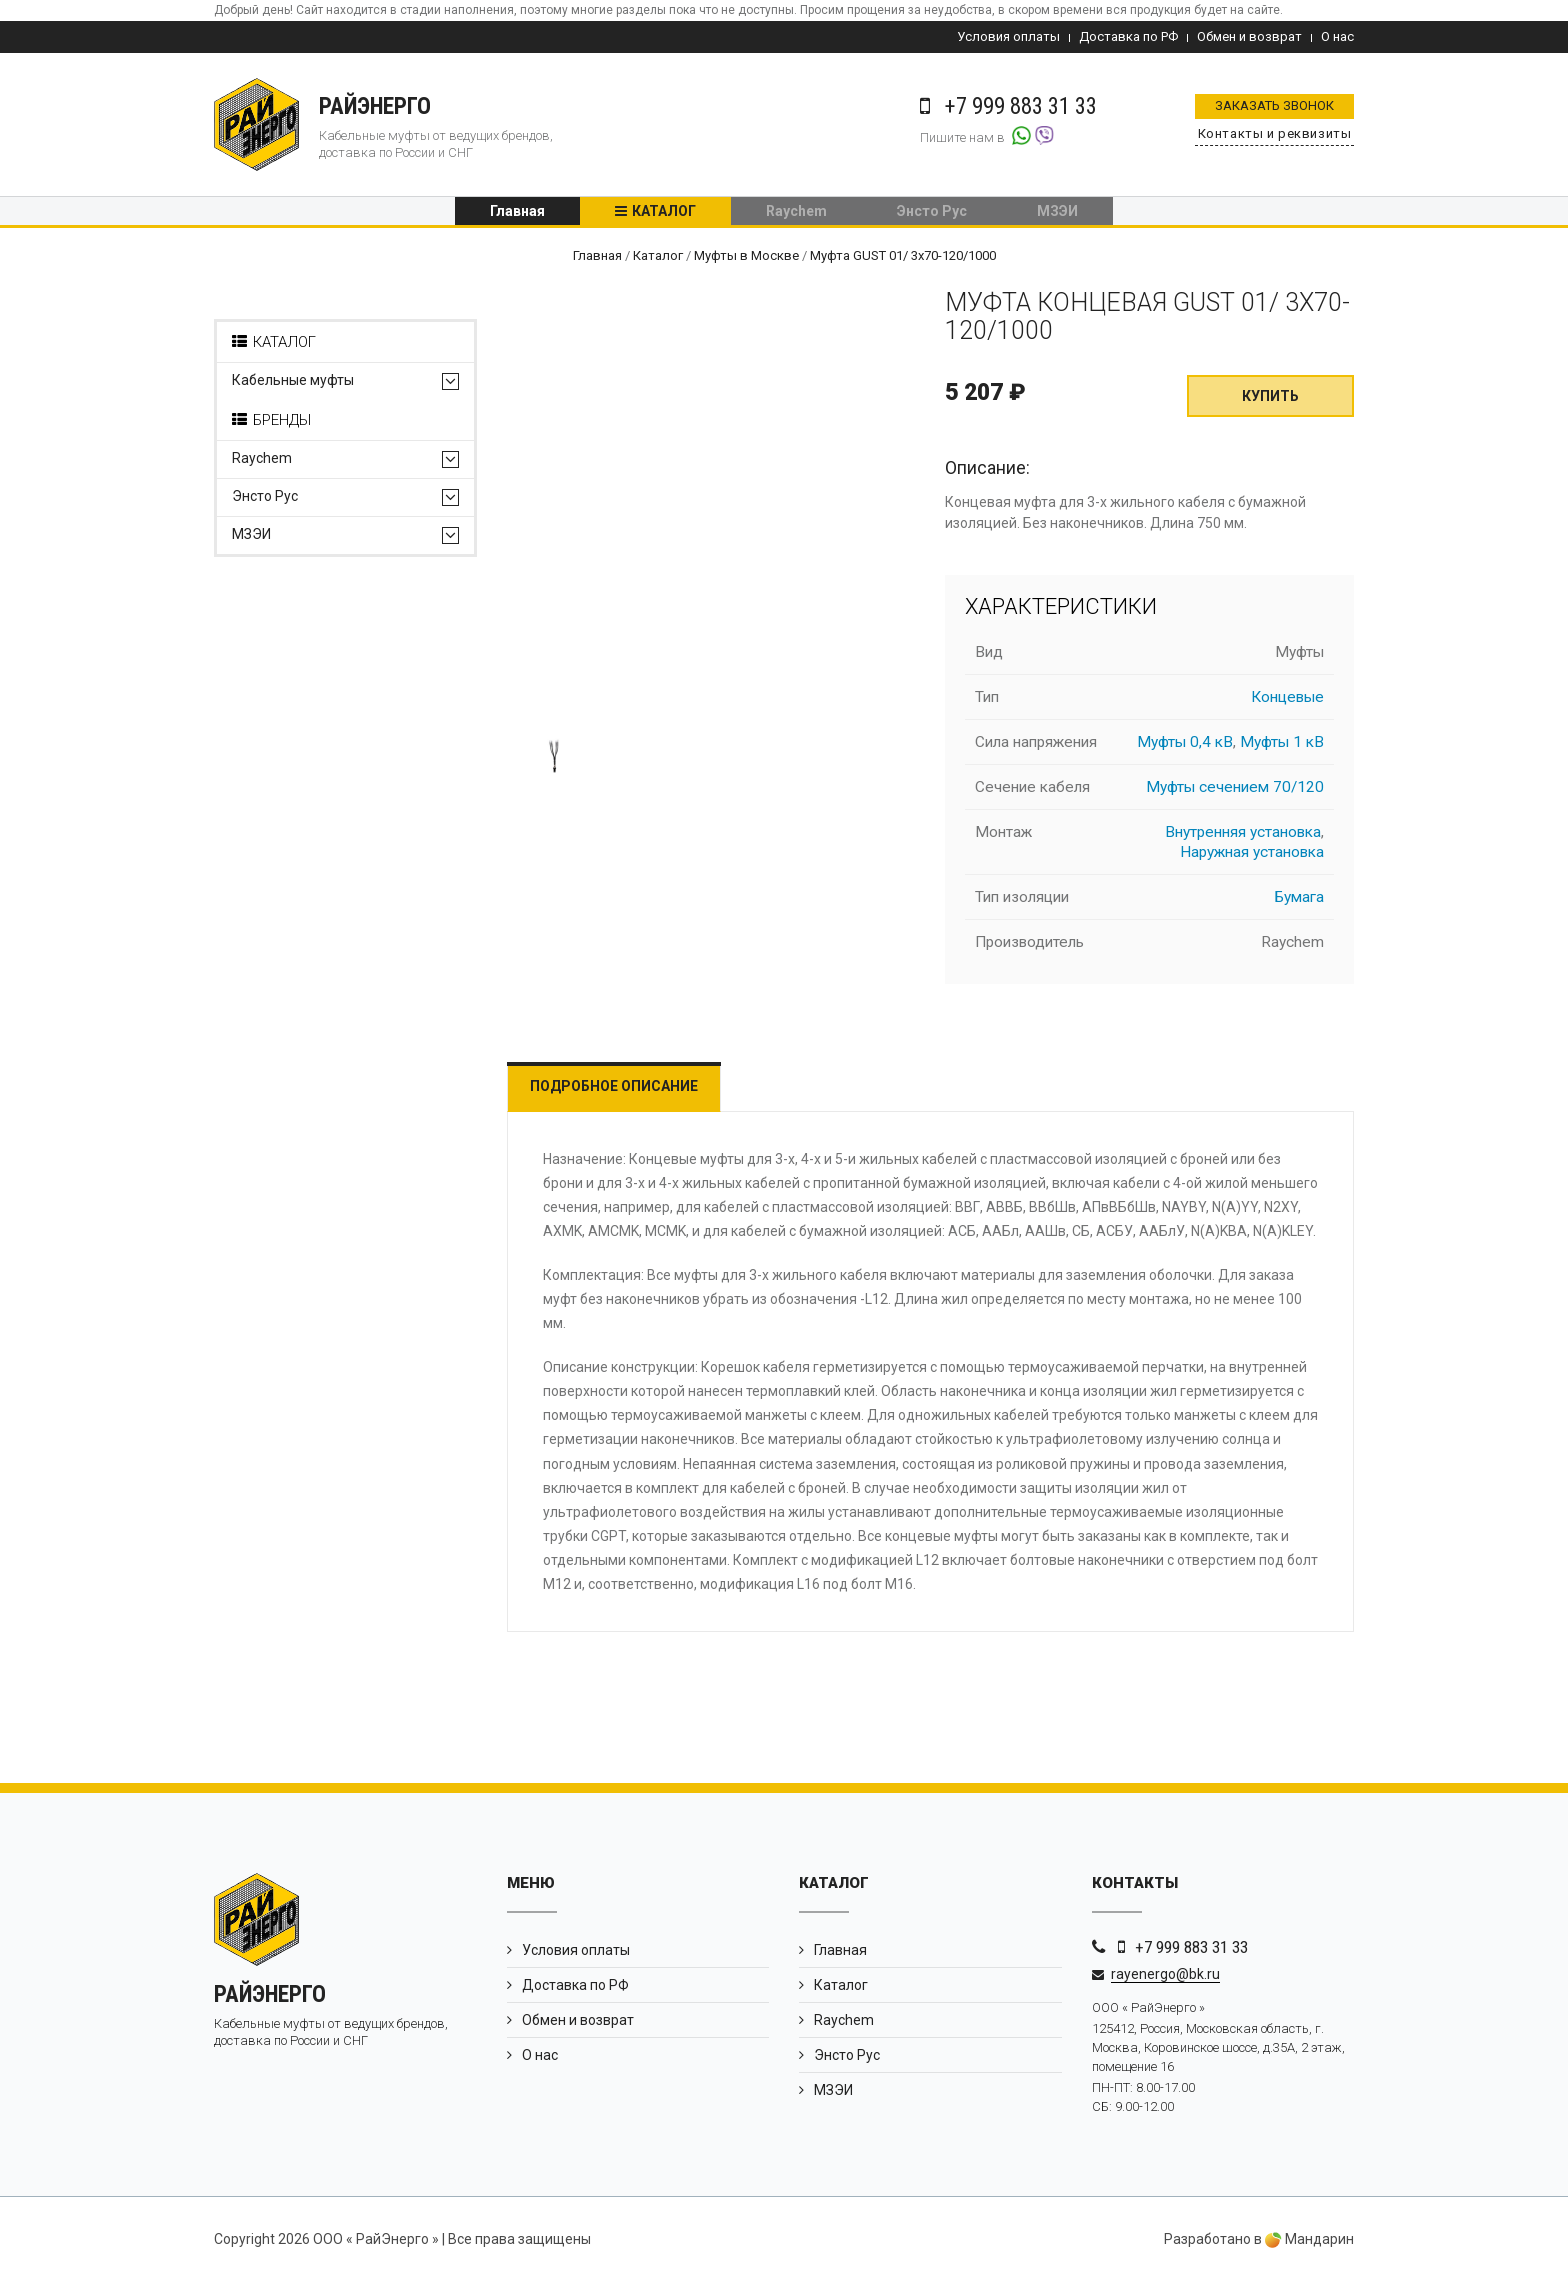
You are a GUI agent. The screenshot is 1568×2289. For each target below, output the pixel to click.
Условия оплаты (1008, 36)
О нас (1337, 36)
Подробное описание (627, 1093)
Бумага (1299, 904)
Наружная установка (1252, 859)
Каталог (664, 215)
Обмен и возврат (1249, 36)
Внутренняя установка (1243, 839)
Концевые (1287, 704)
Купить (1270, 404)
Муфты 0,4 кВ (1185, 749)
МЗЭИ (1057, 215)
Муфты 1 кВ (1282, 749)
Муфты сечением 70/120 (1235, 794)
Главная (517, 215)
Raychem (796, 215)
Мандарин (1309, 2247)
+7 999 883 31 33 (1191, 1955)
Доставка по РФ (1128, 36)
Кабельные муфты (293, 388)
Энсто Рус (932, 215)
